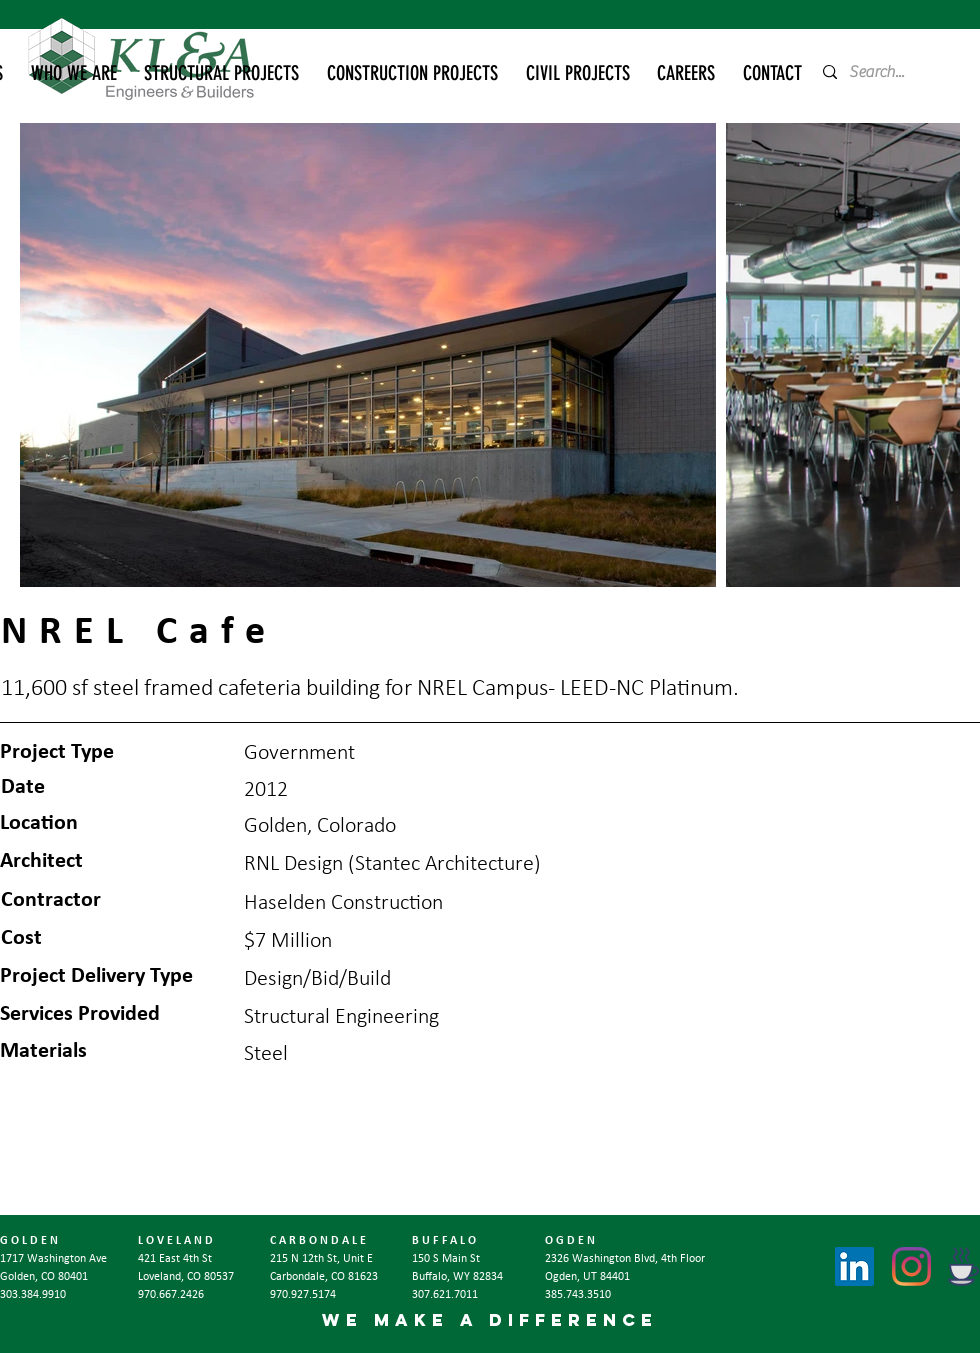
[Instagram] (911, 1266)
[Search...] (883, 72)
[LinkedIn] (854, 1266)
